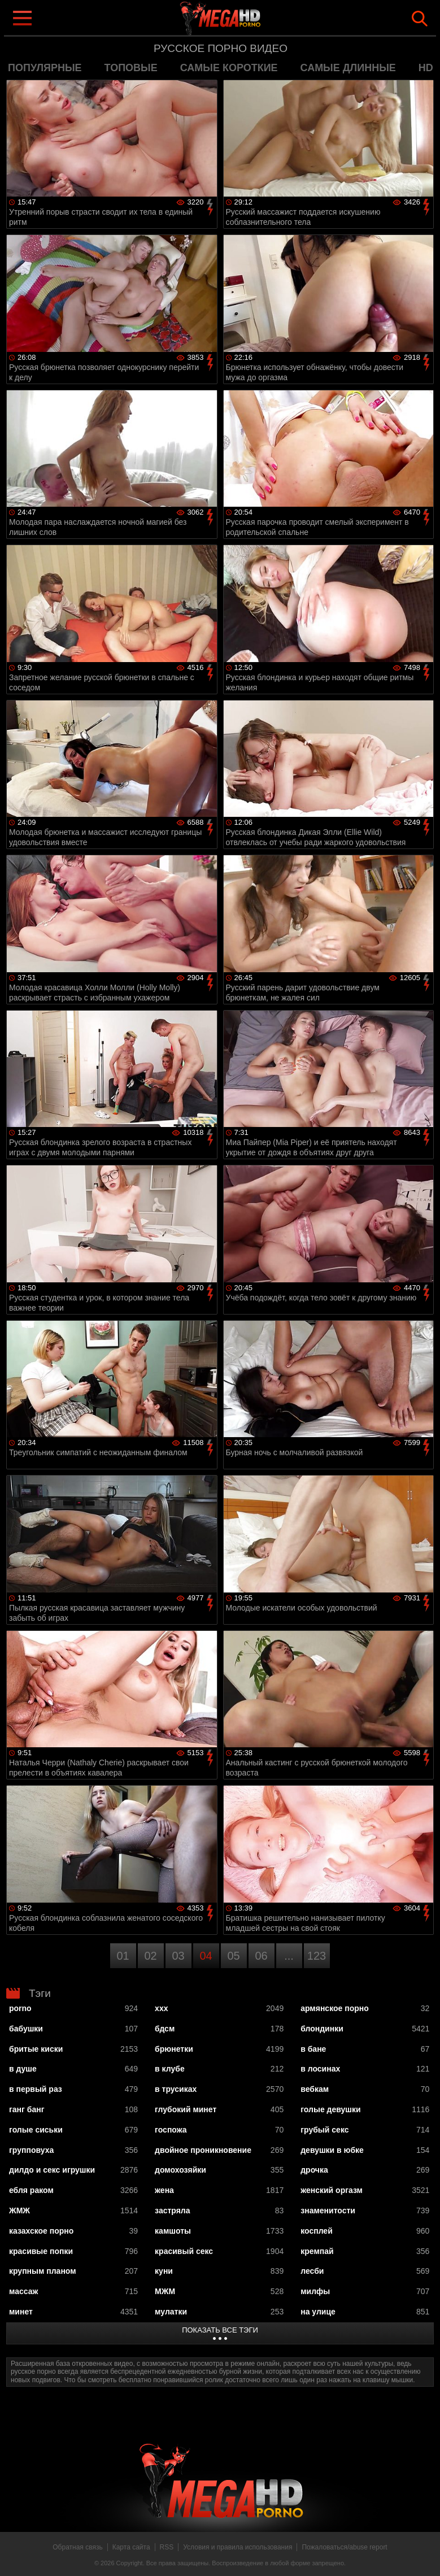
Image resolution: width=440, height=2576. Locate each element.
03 (178, 1956)
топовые (131, 67)
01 (122, 1956)
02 (150, 1956)
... (289, 1956)
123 (316, 1956)
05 (233, 1956)
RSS (167, 2547)
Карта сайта (131, 2547)
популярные (45, 67)
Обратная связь (77, 2547)
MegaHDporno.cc (243, 19)
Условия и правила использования (237, 2547)
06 (261, 1956)
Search (420, 19)
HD (426, 67)
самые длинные (348, 67)
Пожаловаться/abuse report (344, 2547)
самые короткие (229, 67)
